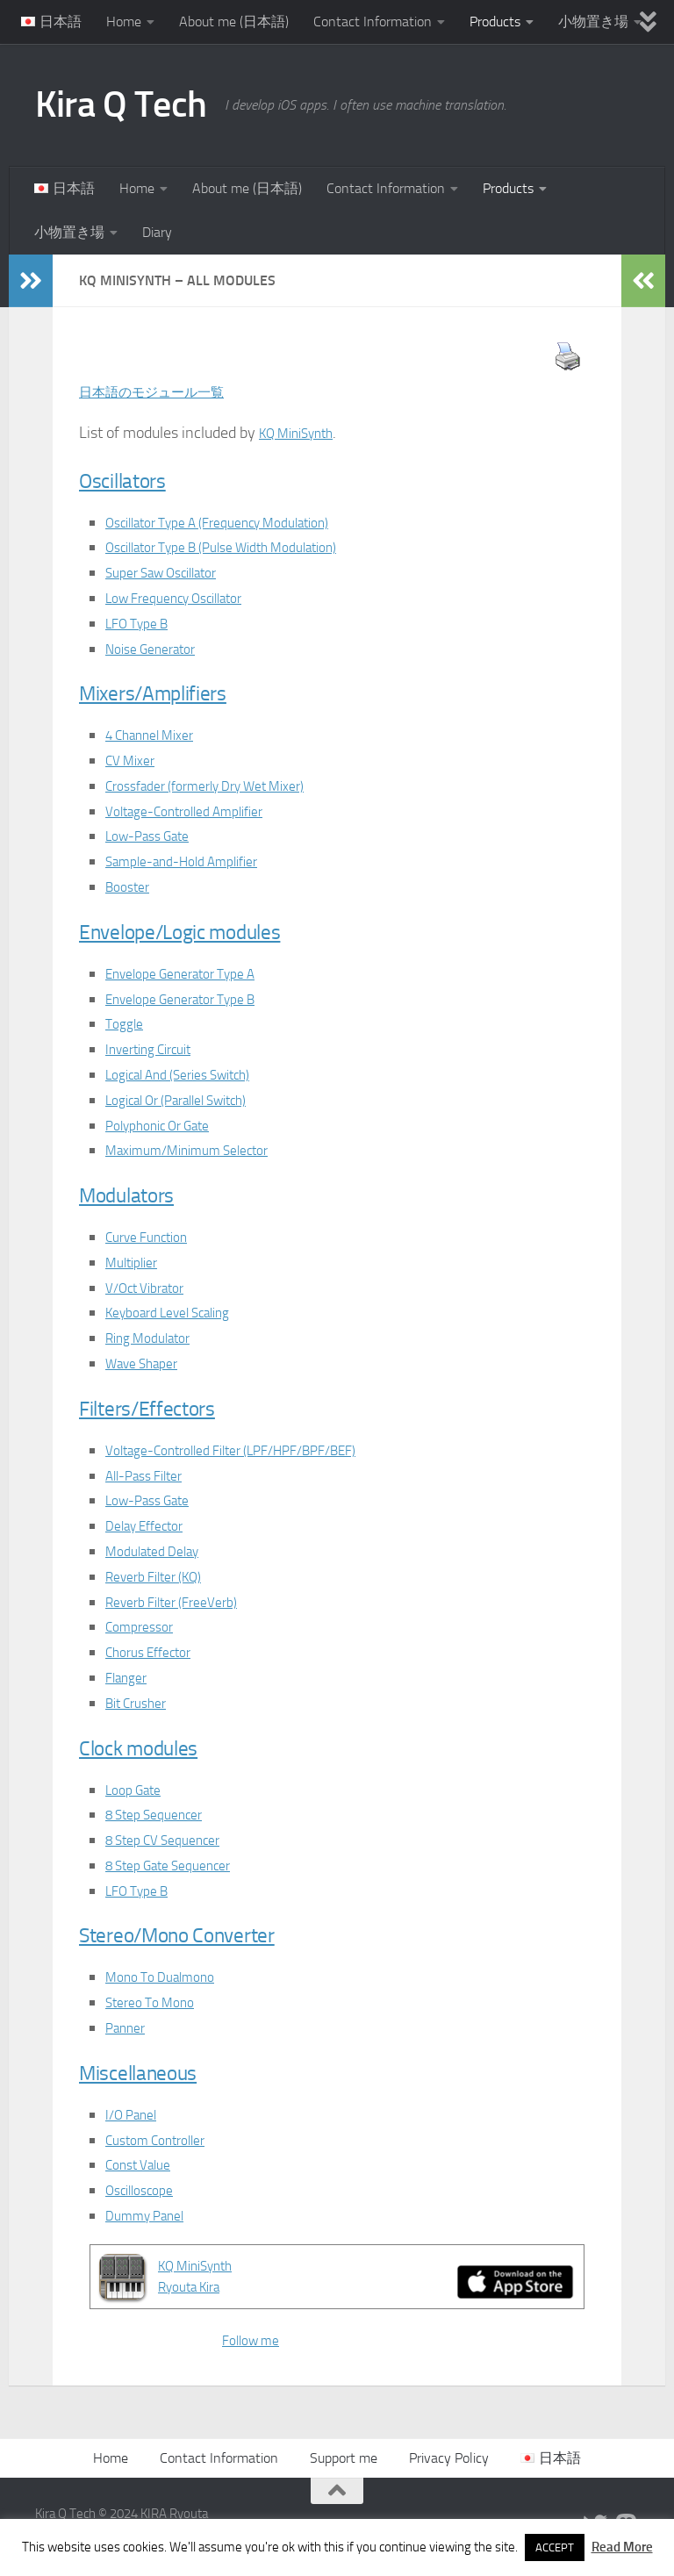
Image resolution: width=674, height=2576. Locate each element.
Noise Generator (158, 648)
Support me (343, 2458)
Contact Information (372, 21)
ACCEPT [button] (554, 2547)
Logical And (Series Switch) (194, 1074)
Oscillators (138, 479)
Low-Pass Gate (155, 835)
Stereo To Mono (157, 2002)
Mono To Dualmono (169, 1976)
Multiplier (136, 1262)
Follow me (256, 2340)
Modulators (145, 1193)
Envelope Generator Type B (194, 998)
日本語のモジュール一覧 (166, 391)
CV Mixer (134, 760)
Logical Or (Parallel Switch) (193, 1099)
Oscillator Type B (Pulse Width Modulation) (244, 546)
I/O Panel (136, 2114)
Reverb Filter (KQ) (162, 1576)
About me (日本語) (234, 21)
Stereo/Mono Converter (213, 1933)
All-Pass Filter (151, 1475)
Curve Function (154, 1236)
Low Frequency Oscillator (187, 597)
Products (495, 21)
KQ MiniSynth (304, 432)
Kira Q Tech (121, 104)
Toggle (126, 1023)
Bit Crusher (141, 1702)
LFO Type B (142, 623)
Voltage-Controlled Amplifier (198, 811)
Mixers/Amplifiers (181, 691)
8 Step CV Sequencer (173, 1839)
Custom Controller (164, 2139)
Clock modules (161, 1746)
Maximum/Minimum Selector (201, 1149)
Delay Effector (152, 1525)
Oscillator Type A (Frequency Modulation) (239, 522)
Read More (622, 2547)
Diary (157, 232)
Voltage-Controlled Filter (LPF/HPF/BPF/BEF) (254, 1450)
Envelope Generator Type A (194, 973)
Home (123, 21)
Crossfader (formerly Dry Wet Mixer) (223, 785)
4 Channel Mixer (158, 734)
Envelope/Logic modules (218, 930)
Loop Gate (138, 1789)
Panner (129, 2027)
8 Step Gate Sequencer (180, 1865)
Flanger (129, 1677)
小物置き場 (593, 21)
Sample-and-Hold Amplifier (195, 861)
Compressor (144, 1626)
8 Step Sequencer (162, 1814)
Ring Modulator (155, 1337)
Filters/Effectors (172, 1406)
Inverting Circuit (157, 1048)
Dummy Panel (152, 2215)
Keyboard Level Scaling (180, 1312)
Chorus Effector (156, 1651)
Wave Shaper (149, 1363)
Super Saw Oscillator (172, 572)
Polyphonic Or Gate (168, 1125)
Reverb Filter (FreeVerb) (182, 1601)
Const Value (144, 2164)
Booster (130, 886)
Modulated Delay (160, 1551)
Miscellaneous (160, 2071)
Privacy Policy (449, 2458)
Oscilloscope (145, 2189)
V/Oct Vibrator (151, 1287)
